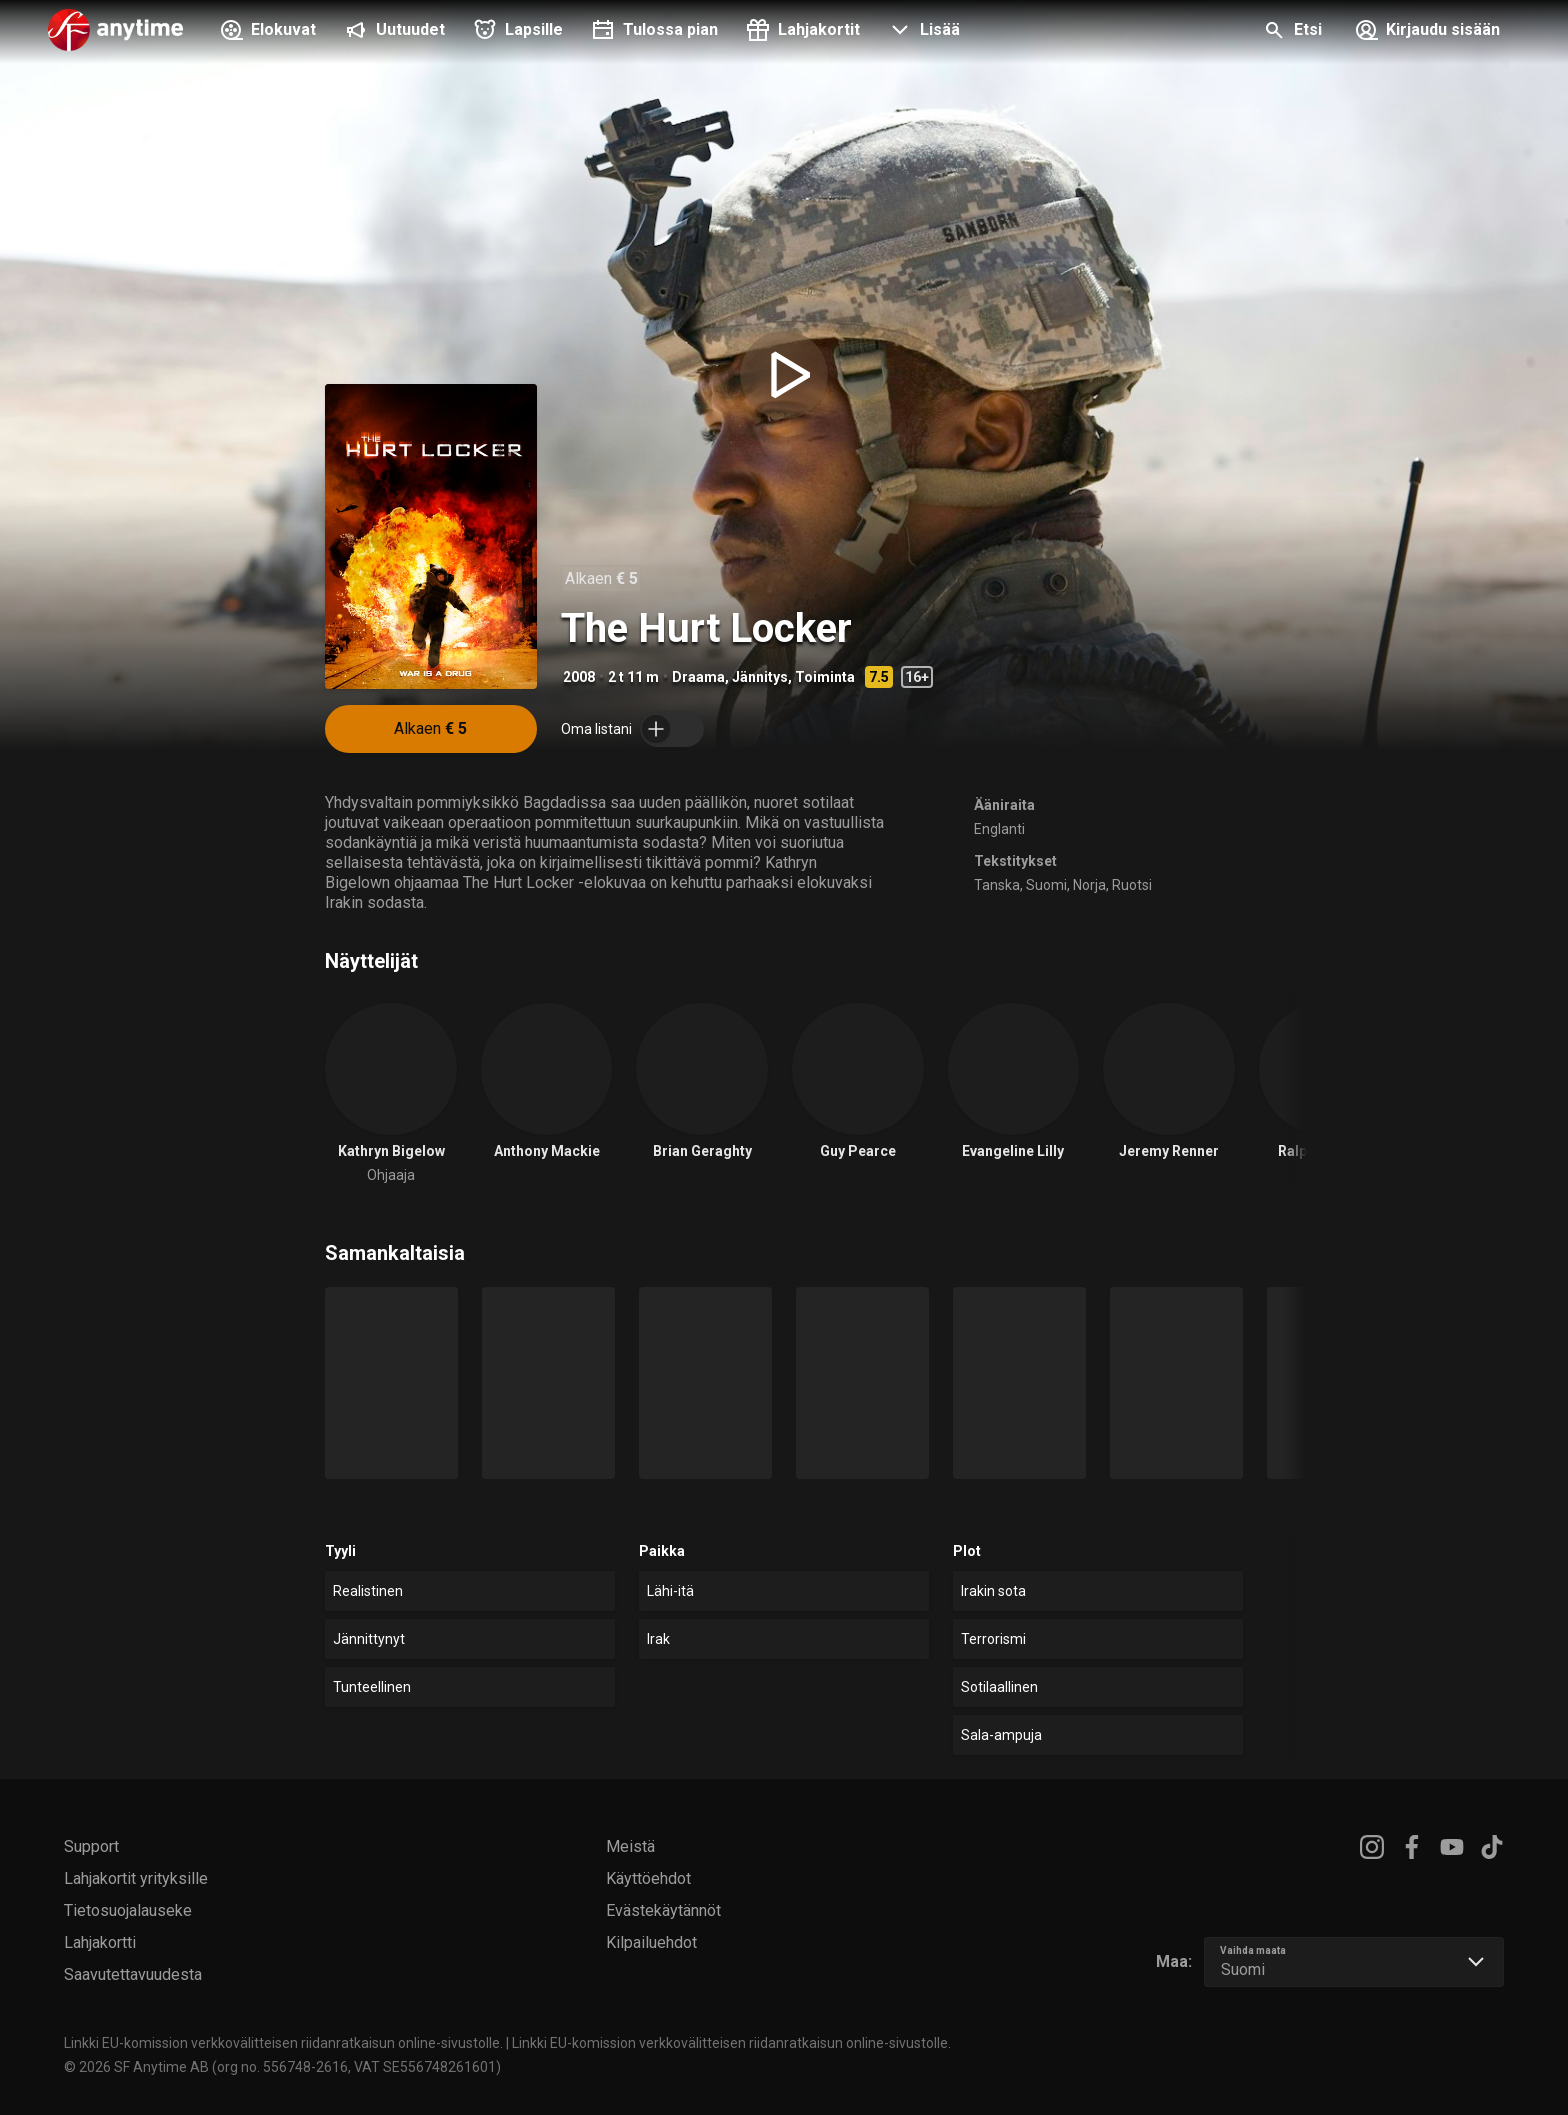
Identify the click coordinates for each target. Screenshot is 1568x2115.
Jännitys (760, 677)
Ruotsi (1132, 885)
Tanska (997, 885)
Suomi (1046, 885)
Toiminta (825, 677)
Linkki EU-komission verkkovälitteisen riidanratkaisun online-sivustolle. (283, 2043)
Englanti (999, 829)
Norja (1089, 885)
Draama (698, 677)
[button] (922, 32)
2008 (579, 677)
